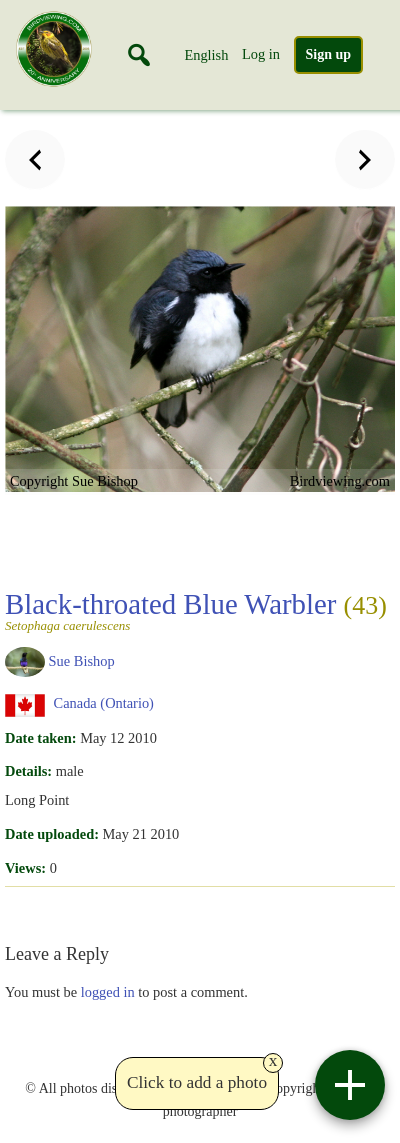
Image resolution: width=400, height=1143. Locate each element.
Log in (261, 54)
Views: (25, 868)
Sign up (329, 54)
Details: (28, 771)
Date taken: (41, 738)
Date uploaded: (52, 834)
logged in (108, 992)
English (206, 55)
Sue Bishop (82, 660)
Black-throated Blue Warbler (196, 610)
